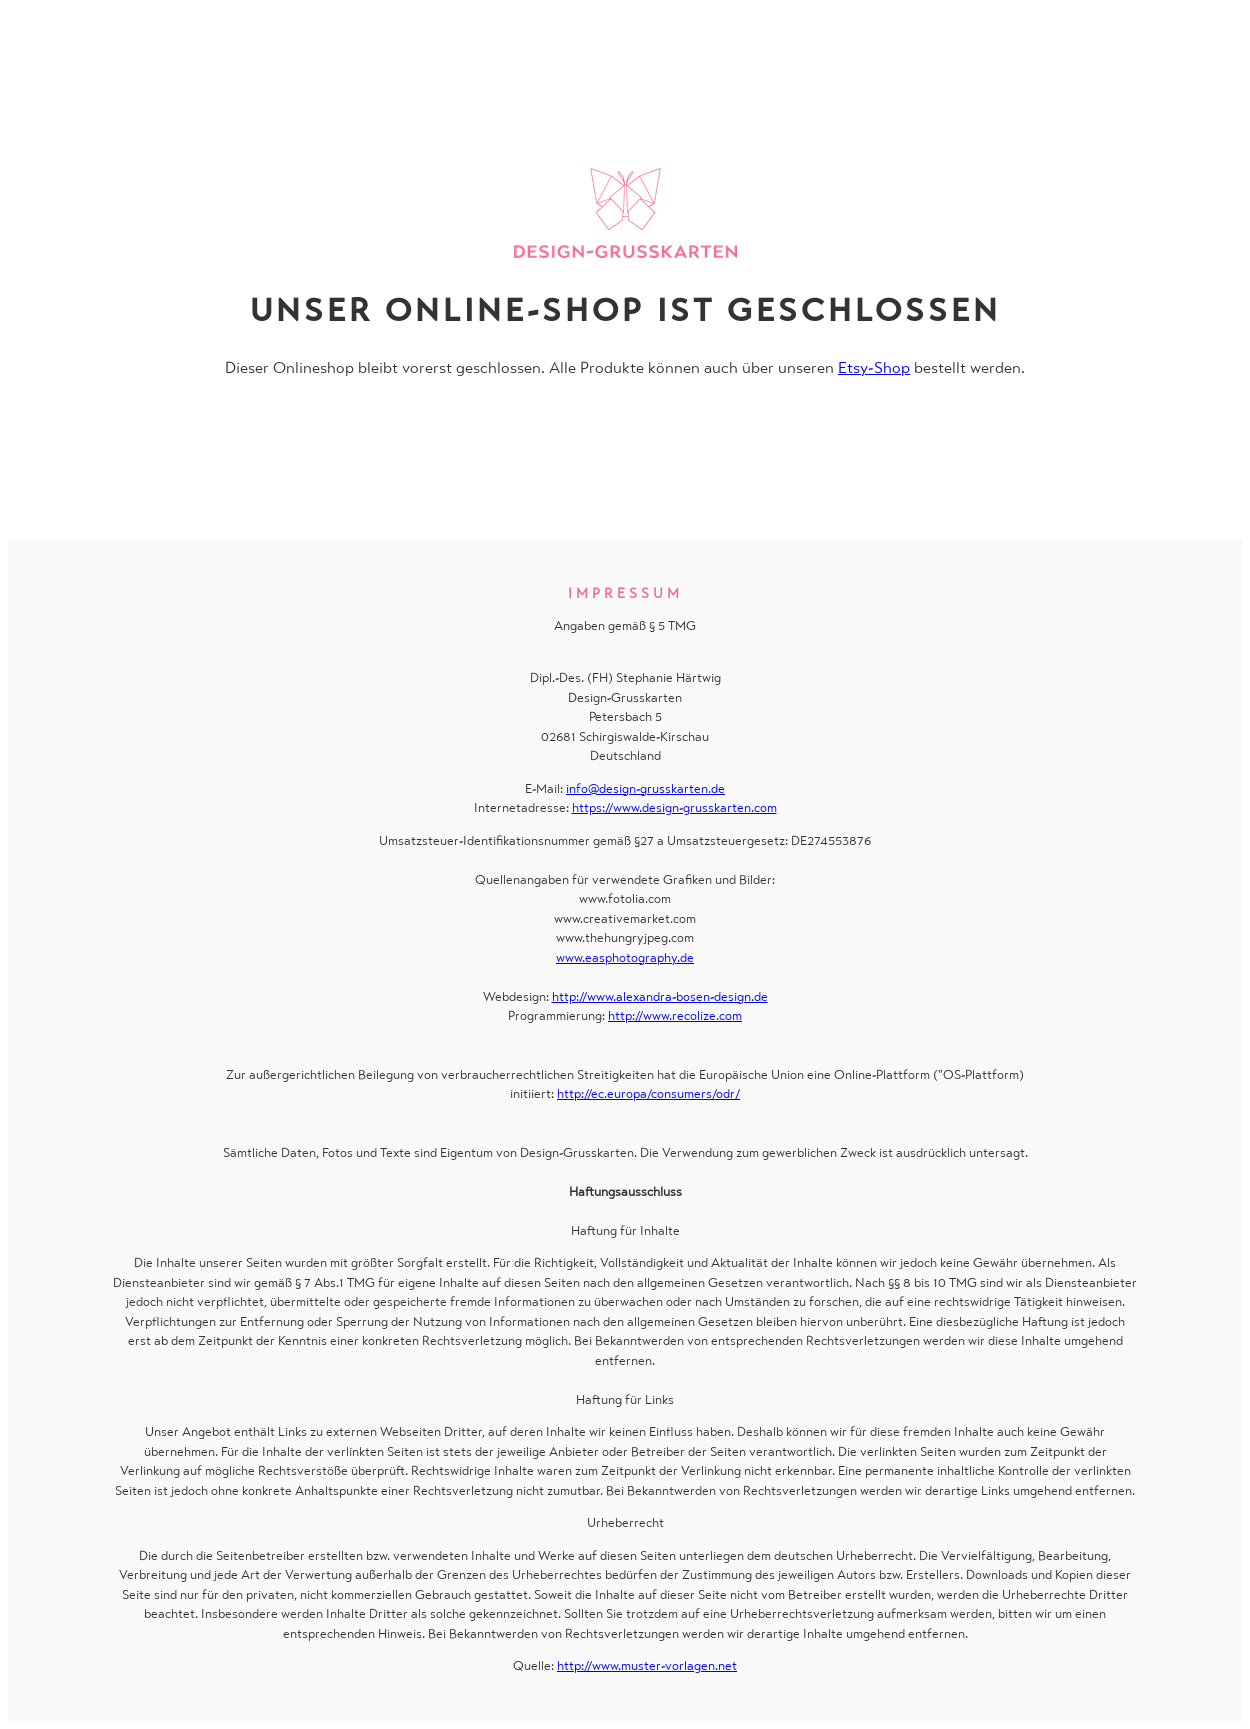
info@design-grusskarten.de (645, 788)
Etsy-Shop (874, 367)
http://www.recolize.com (675, 1015)
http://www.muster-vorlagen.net (647, 1665)
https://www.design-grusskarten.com (674, 807)
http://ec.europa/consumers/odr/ (648, 1093)
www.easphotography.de (625, 957)
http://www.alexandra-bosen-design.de (660, 996)
